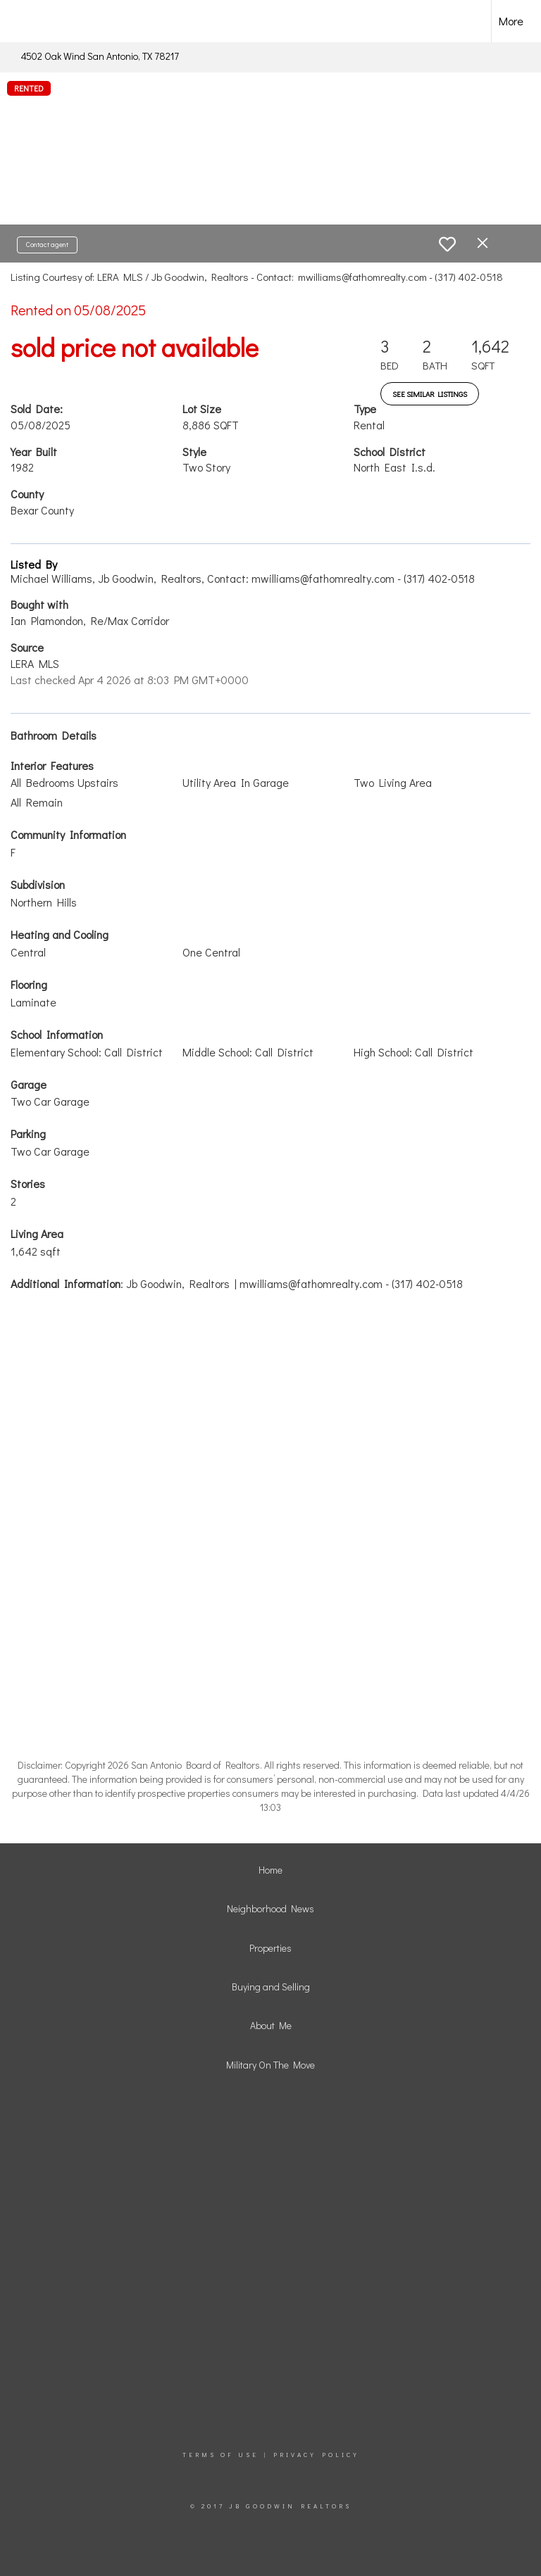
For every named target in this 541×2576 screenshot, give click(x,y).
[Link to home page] (35, 21)
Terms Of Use (220, 2454)
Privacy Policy (316, 2454)
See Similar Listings (429, 394)
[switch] (447, 244)
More (511, 20)
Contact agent (47, 244)
